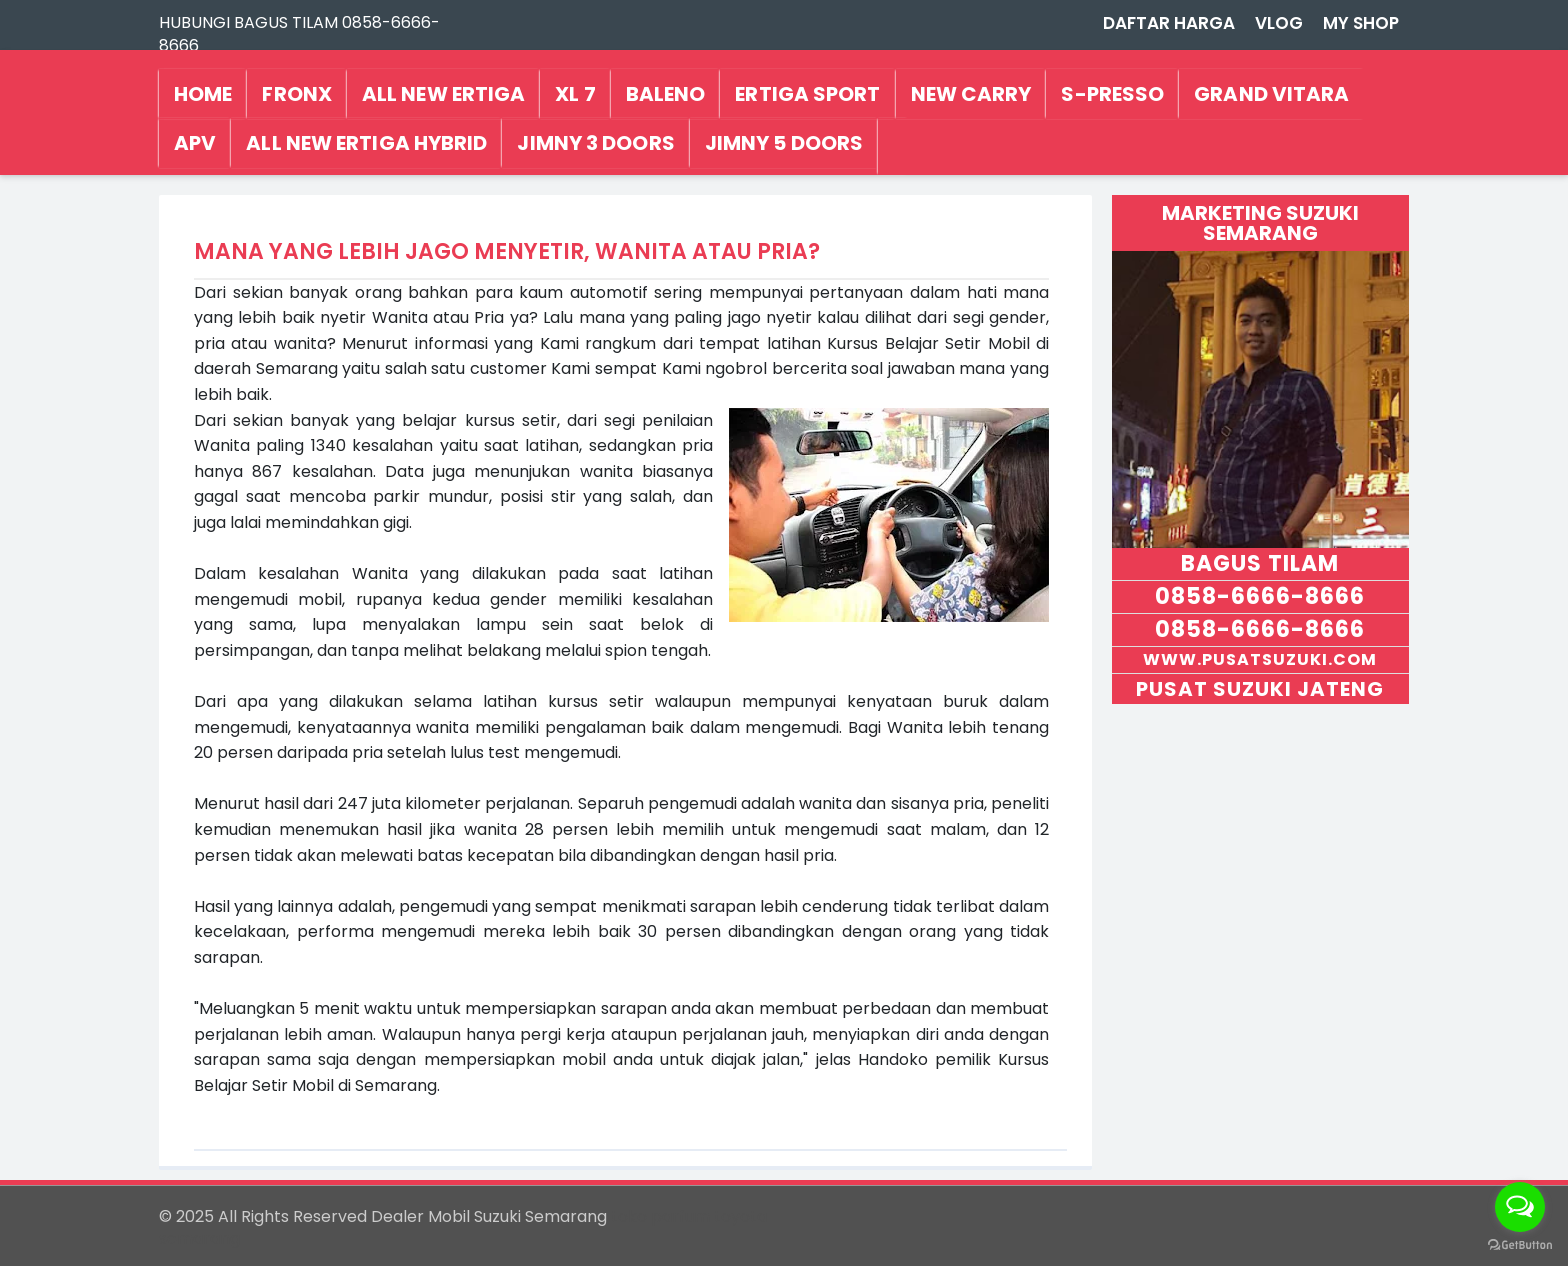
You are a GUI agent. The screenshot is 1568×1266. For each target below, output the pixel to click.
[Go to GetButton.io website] (1520, 1245)
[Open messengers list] (1520, 1207)
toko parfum (660, 1216)
